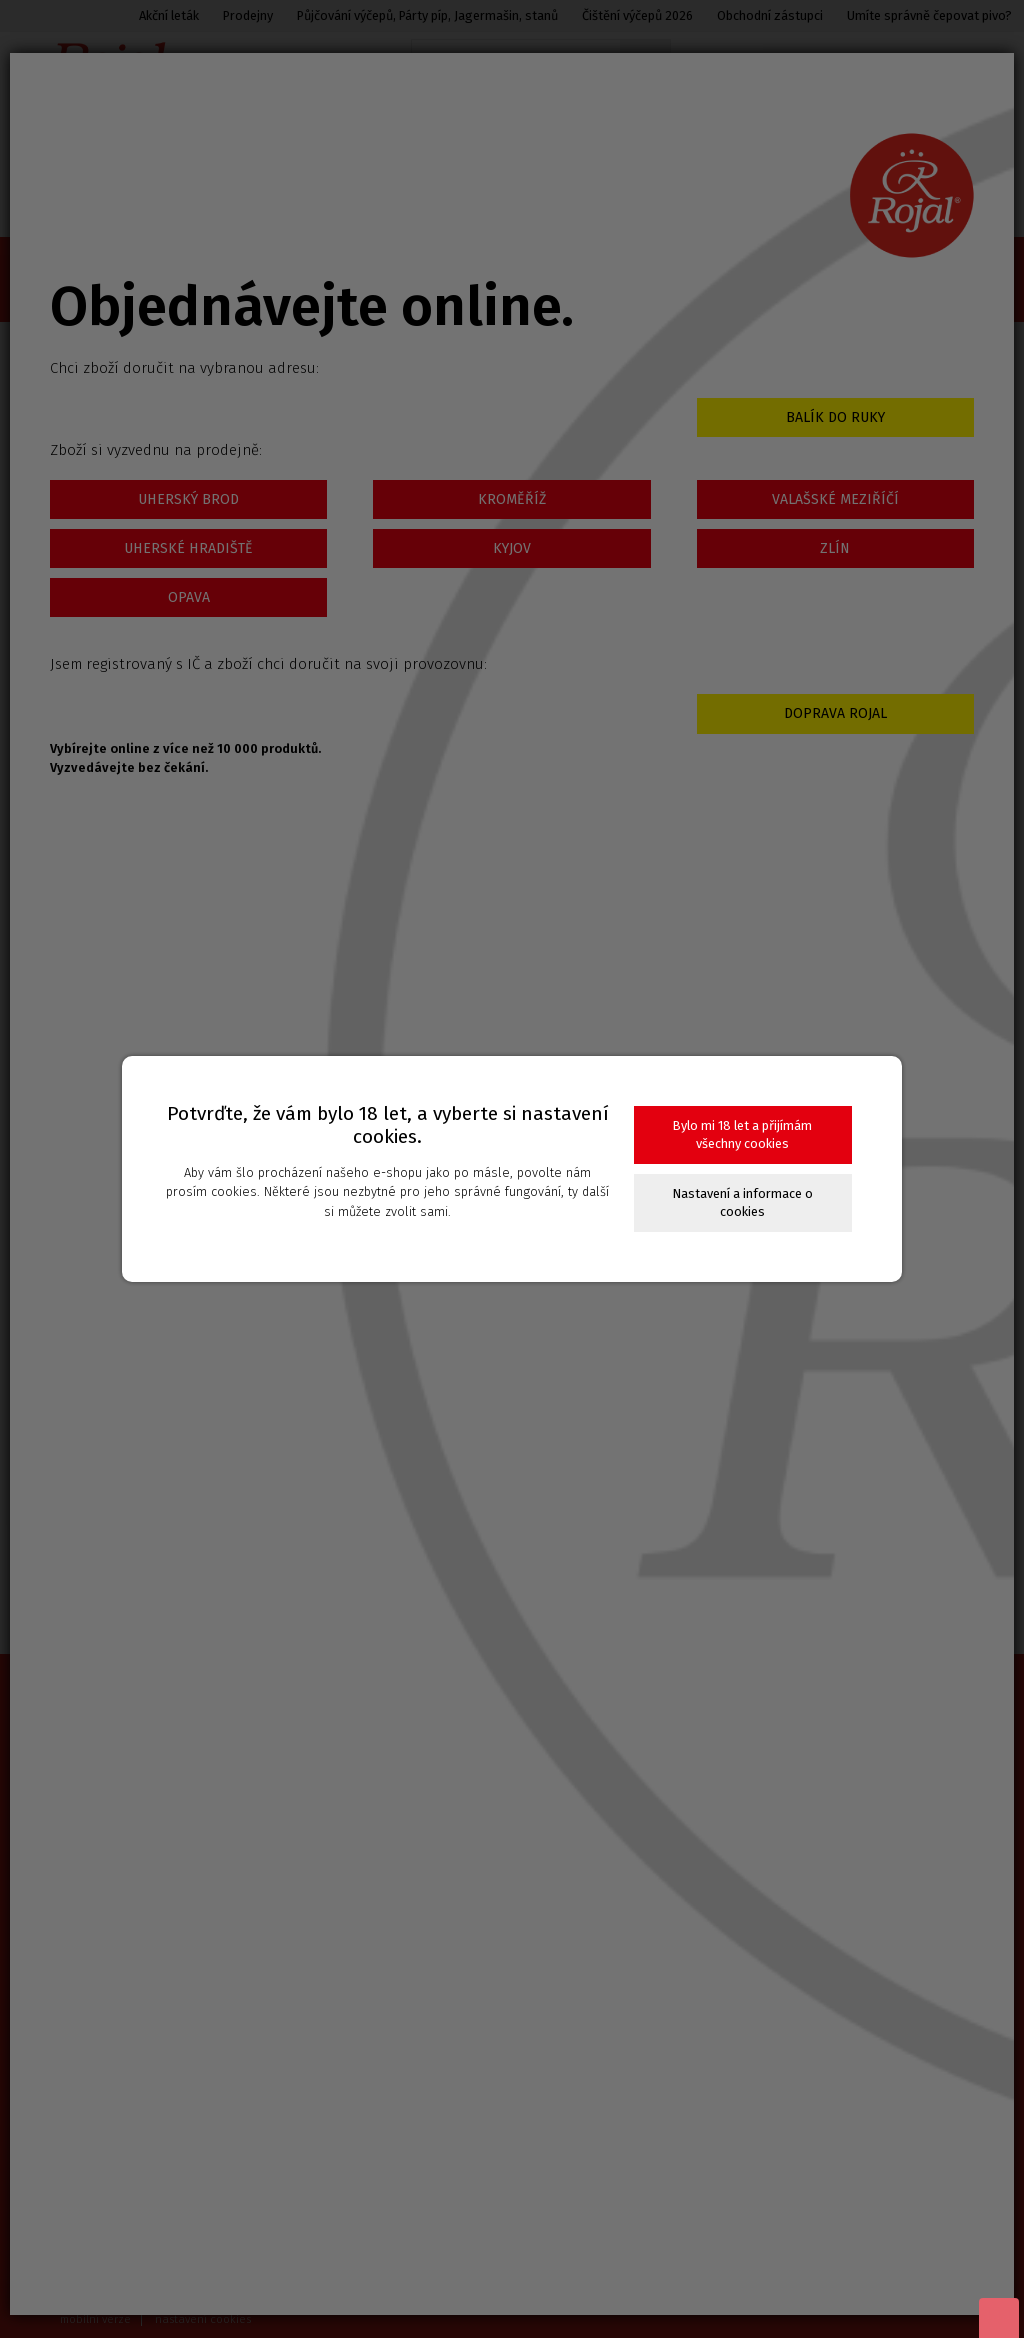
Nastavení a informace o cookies (743, 1202)
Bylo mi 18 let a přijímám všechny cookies (742, 1134)
